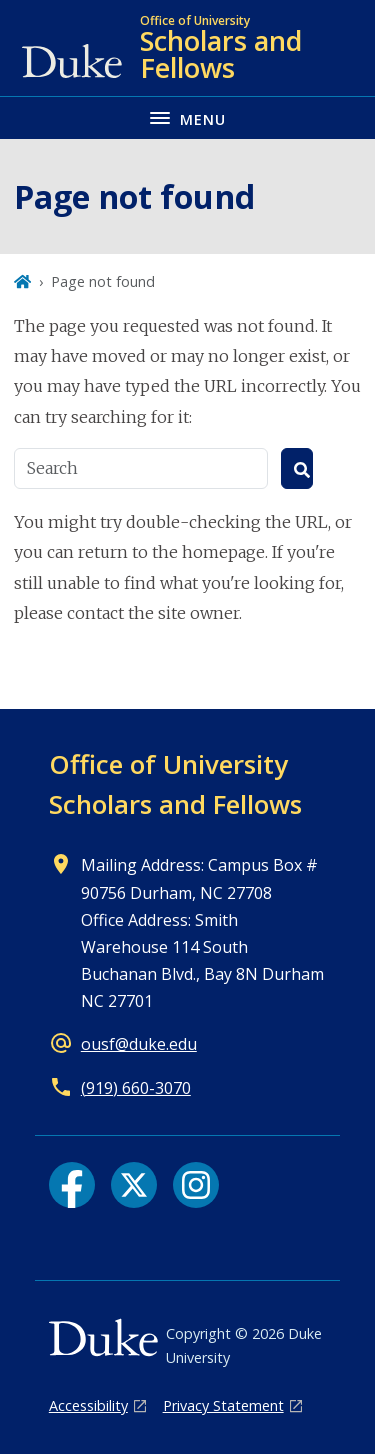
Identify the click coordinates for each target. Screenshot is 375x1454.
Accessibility (88, 1405)
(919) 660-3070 (136, 1088)
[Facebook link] (72, 1185)
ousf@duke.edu (139, 1044)
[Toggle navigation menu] (187, 117)
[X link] (134, 1185)
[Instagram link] (196, 1185)
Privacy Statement (223, 1405)
